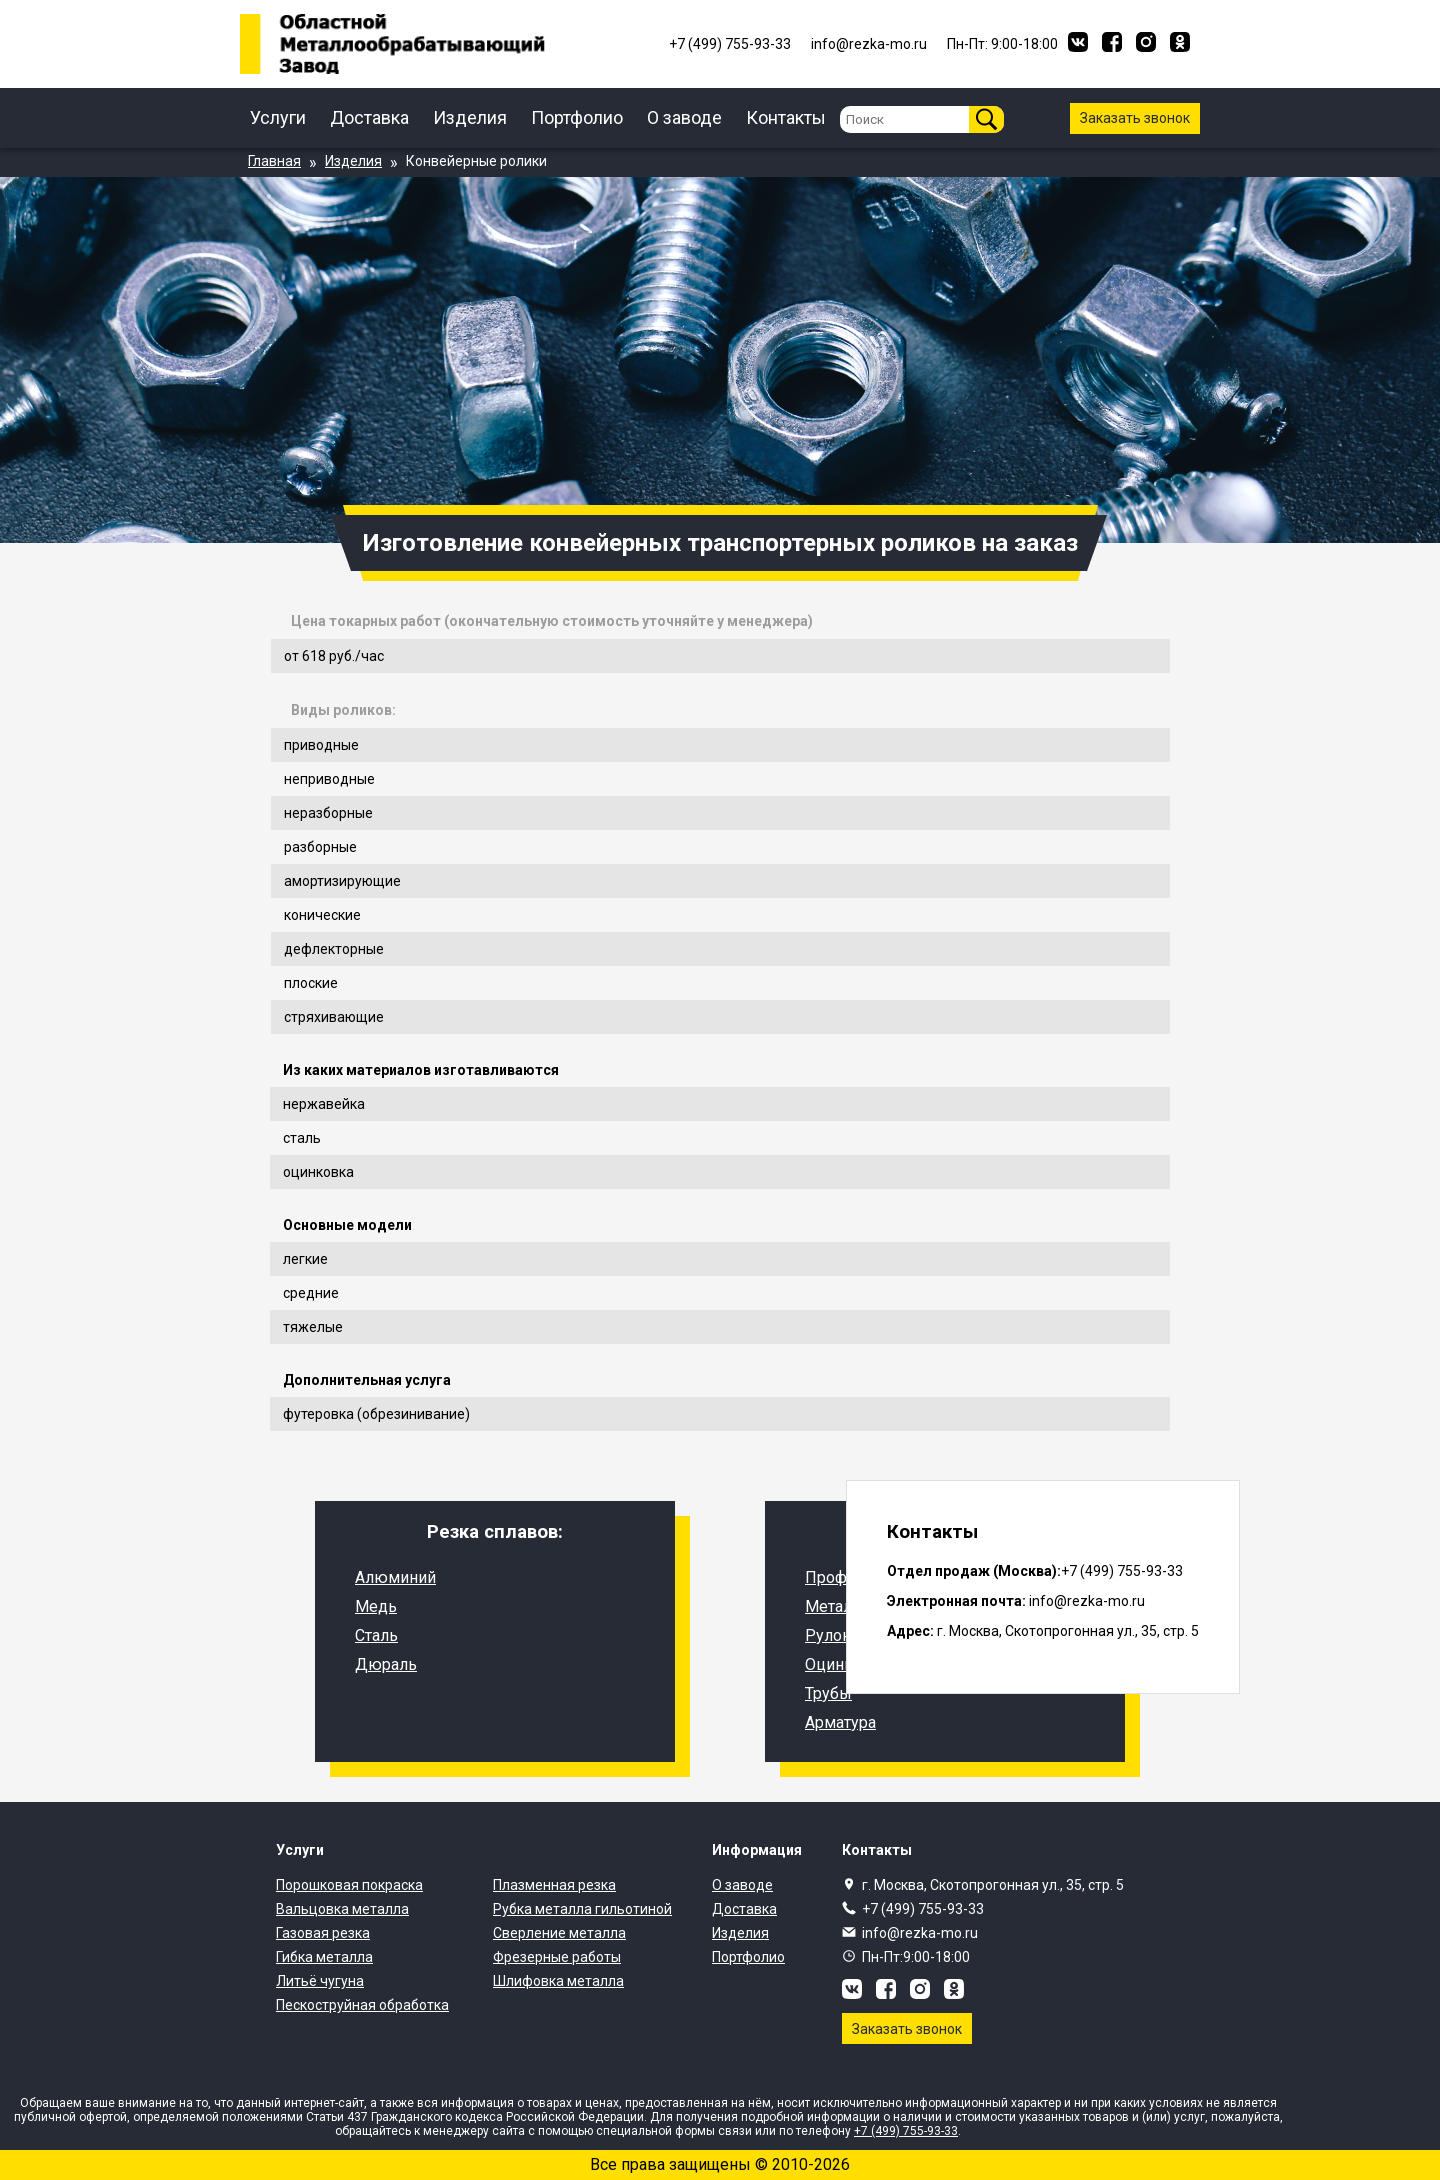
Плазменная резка (554, 1885)
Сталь (376, 1635)
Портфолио (577, 117)
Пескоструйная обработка (362, 2005)
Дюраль (386, 1664)
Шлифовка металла (558, 1981)
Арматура (840, 1722)
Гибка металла (324, 1957)
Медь (376, 1606)
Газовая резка (323, 1933)
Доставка (369, 117)
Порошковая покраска (349, 1885)
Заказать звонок (1135, 118)
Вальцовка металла (342, 1909)
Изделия (470, 117)
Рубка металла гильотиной (582, 1909)
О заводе (684, 117)
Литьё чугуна (320, 1981)
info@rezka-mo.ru (920, 1933)
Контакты (786, 117)
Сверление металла (559, 1933)
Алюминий (395, 1577)
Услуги (278, 117)
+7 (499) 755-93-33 (923, 1909)
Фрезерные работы (557, 1957)
